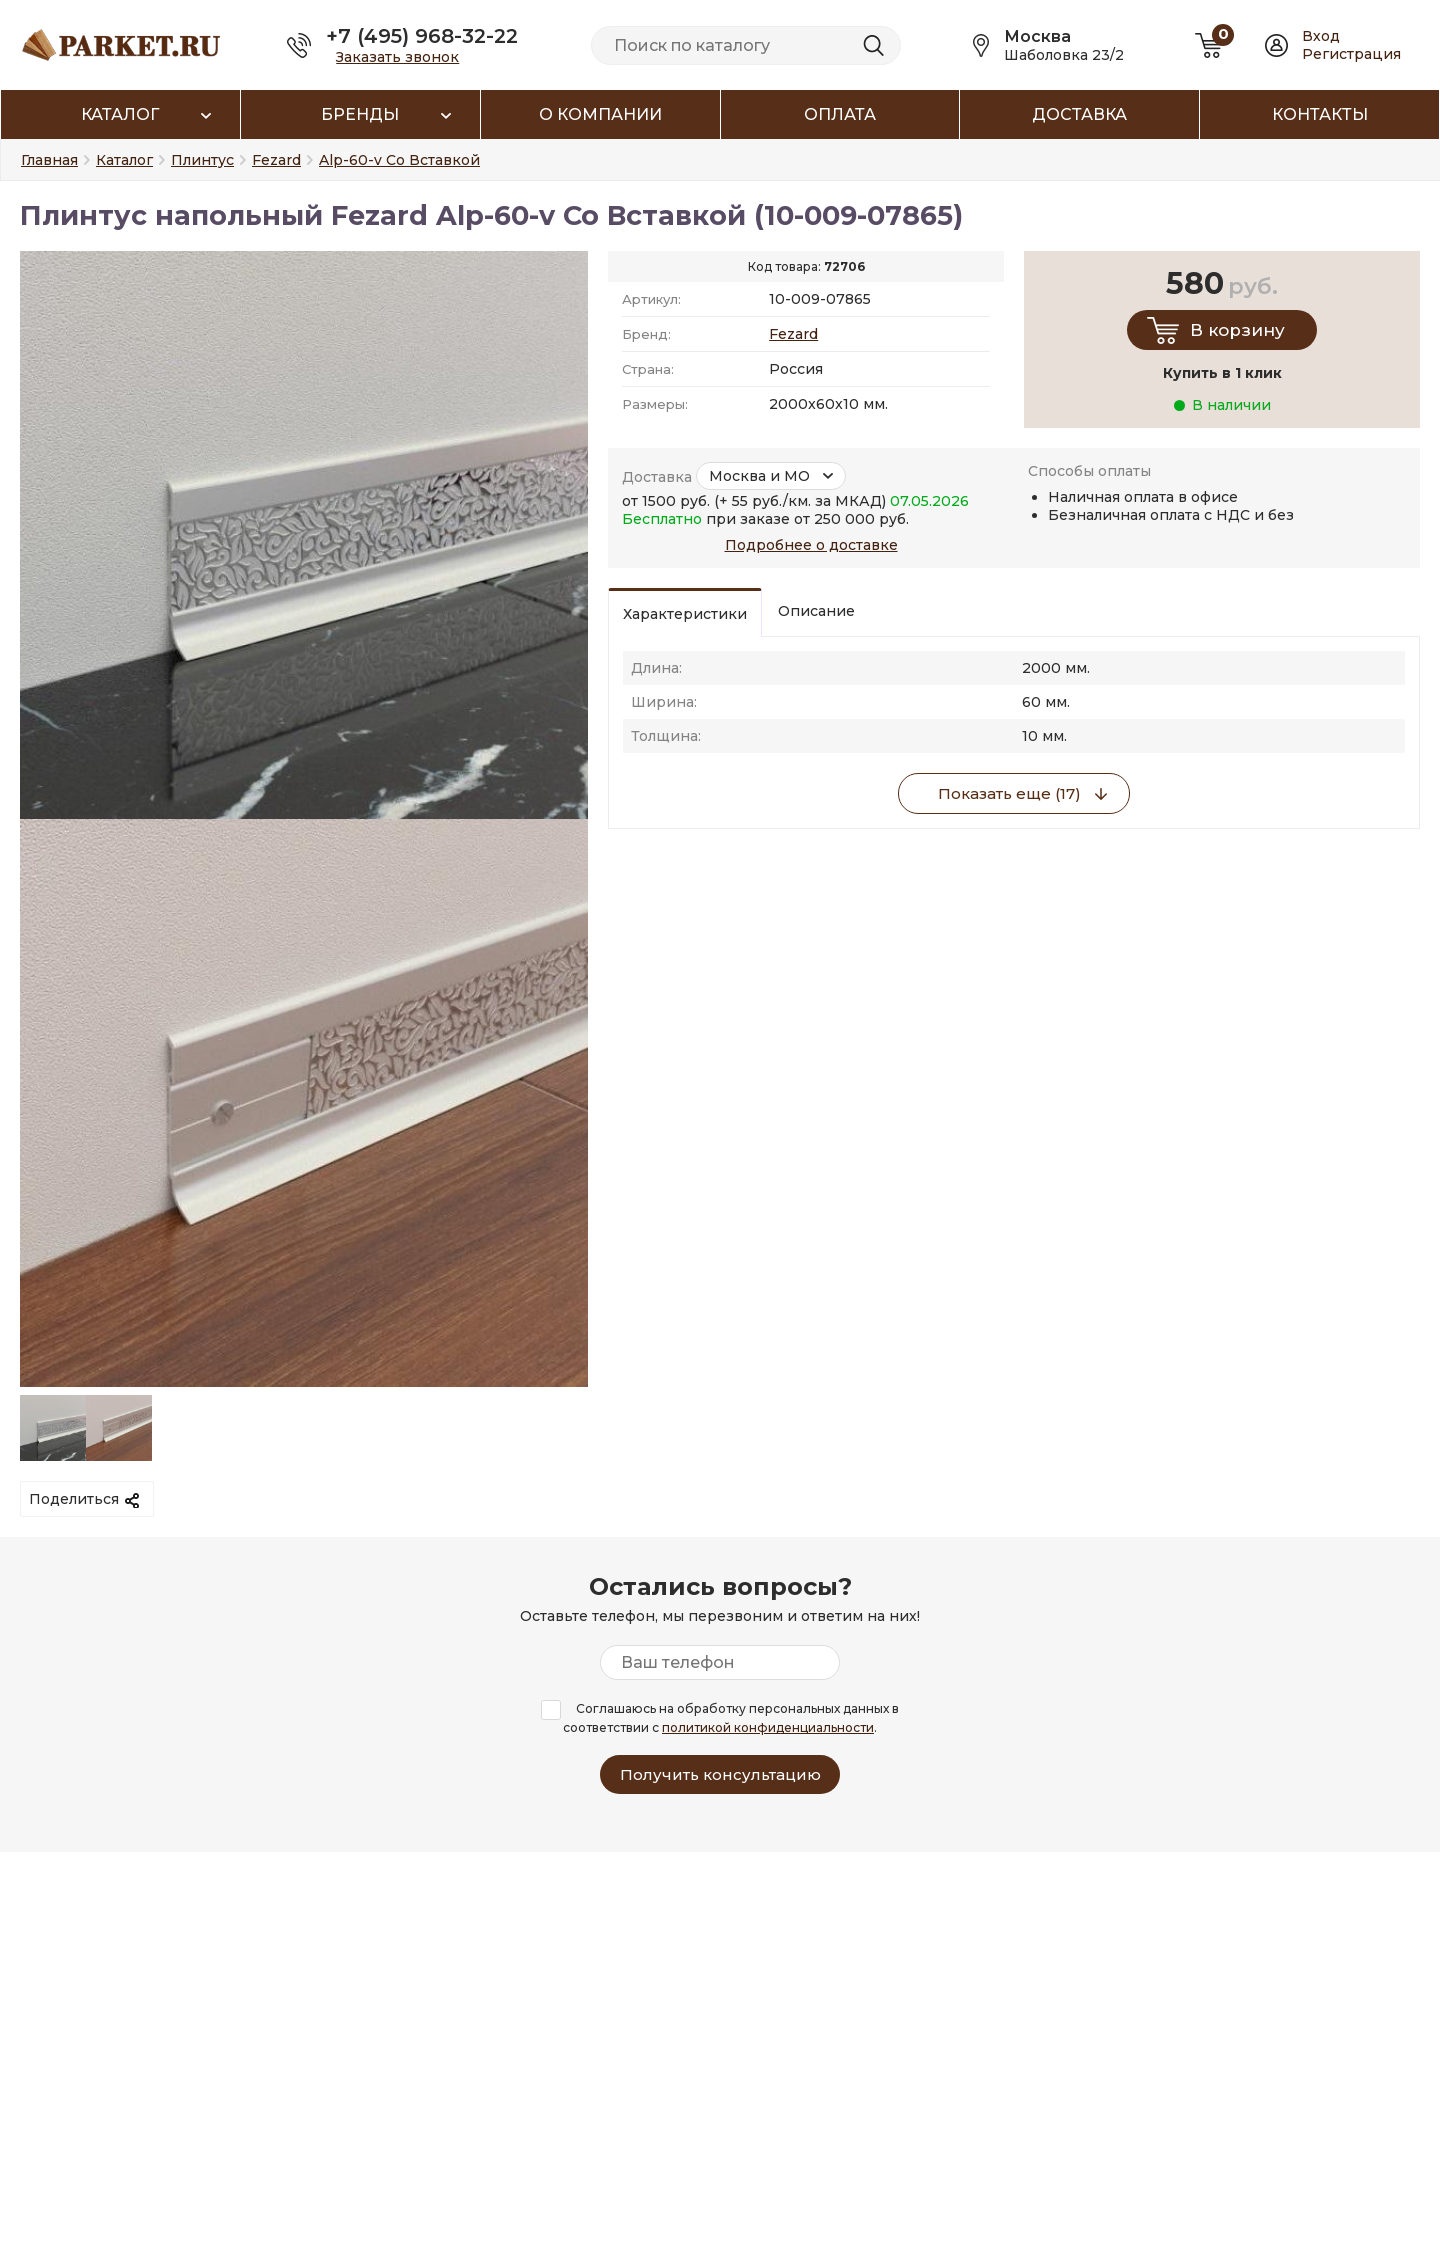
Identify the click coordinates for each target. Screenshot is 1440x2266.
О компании (600, 114)
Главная (49, 160)
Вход (1321, 36)
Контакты (1320, 114)
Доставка (1079, 114)
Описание (816, 611)
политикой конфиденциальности (768, 1727)
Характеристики (685, 614)
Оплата (840, 114)
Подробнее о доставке (811, 545)
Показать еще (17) (1009, 793)
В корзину (1237, 330)
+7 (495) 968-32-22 (422, 36)
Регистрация (1351, 54)
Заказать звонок (397, 57)
